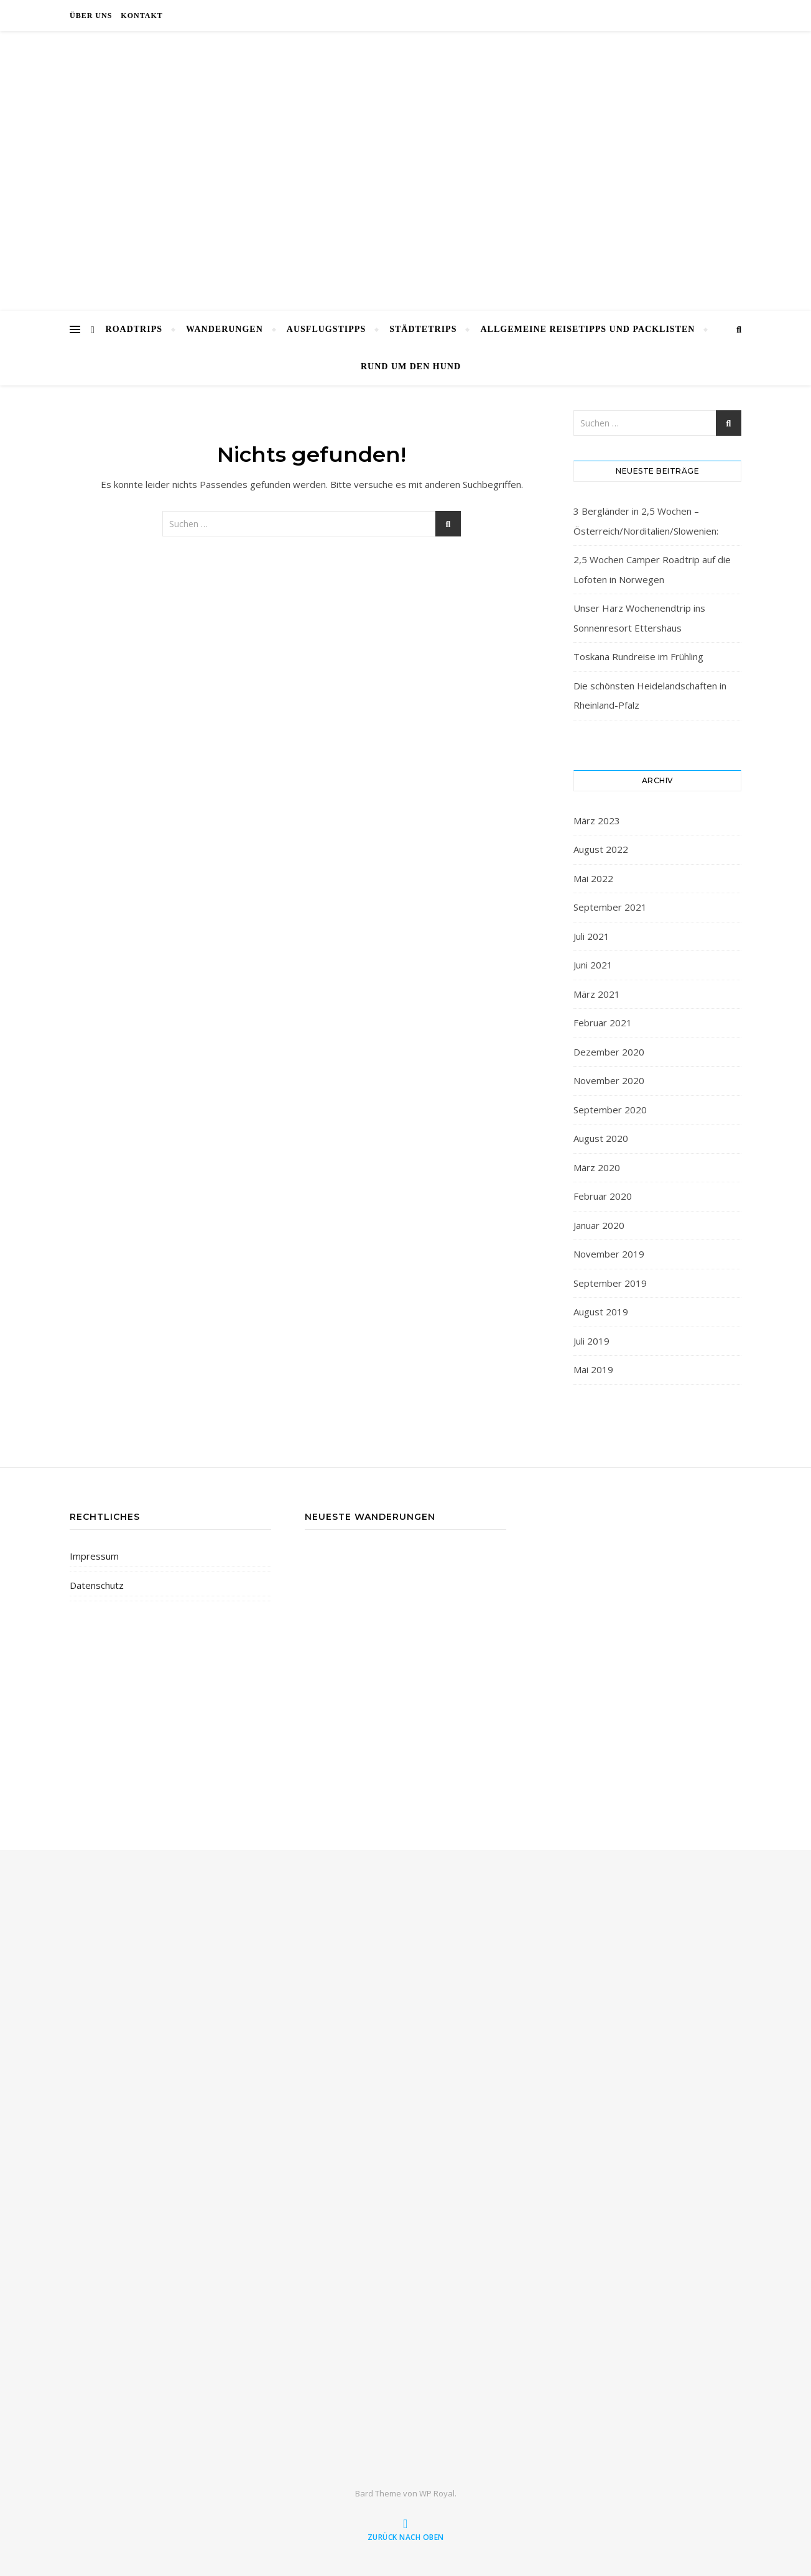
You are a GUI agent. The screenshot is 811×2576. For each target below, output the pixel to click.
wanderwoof (406, 163)
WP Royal (437, 2493)
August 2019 (600, 1311)
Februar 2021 (602, 1022)
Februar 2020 (602, 1196)
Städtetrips (422, 329)
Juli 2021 (591, 936)
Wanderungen (224, 329)
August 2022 (600, 849)
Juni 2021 (593, 965)
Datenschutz (97, 1585)
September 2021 (610, 907)
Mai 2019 (593, 1369)
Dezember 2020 (608, 1052)
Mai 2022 (593, 878)
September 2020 (610, 1109)
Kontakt (141, 15)
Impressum (94, 1556)
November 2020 (608, 1080)
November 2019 (608, 1254)
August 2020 (600, 1138)
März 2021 (596, 994)
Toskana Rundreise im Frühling (638, 656)
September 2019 (610, 1283)
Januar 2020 (598, 1225)
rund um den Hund (411, 366)
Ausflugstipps (326, 329)
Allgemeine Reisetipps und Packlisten (587, 329)
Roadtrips (134, 329)
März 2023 (596, 820)
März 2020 (596, 1167)
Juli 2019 (591, 1341)
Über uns (91, 15)
